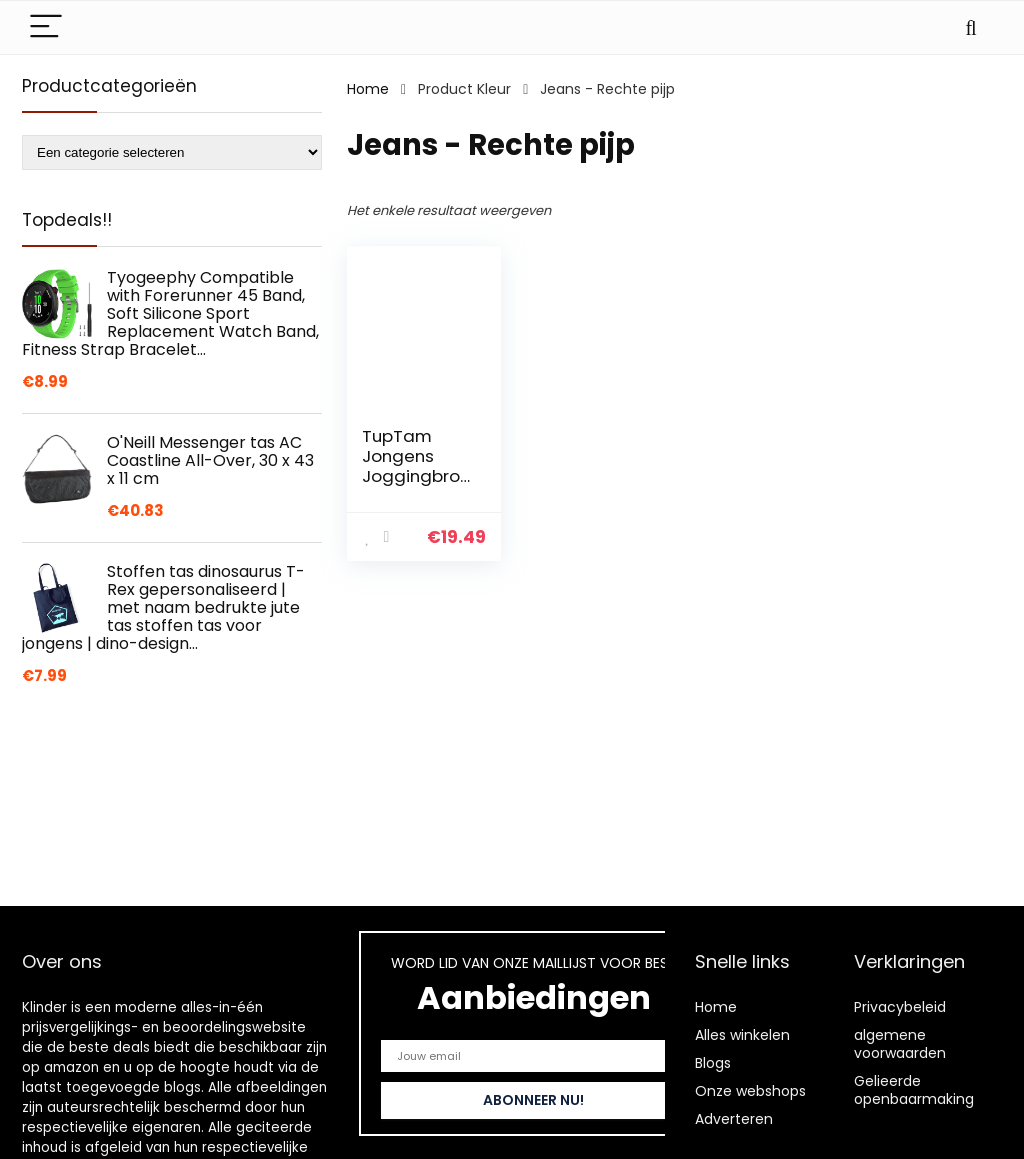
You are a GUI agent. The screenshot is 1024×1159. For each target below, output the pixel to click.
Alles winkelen (742, 1035)
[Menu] (46, 27)
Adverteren (734, 1119)
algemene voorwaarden (900, 1044)
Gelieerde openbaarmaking (914, 1090)
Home (368, 89)
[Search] (971, 27)
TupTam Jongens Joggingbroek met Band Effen (415, 476)
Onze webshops (750, 1091)
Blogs (713, 1063)
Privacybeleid (900, 1007)
